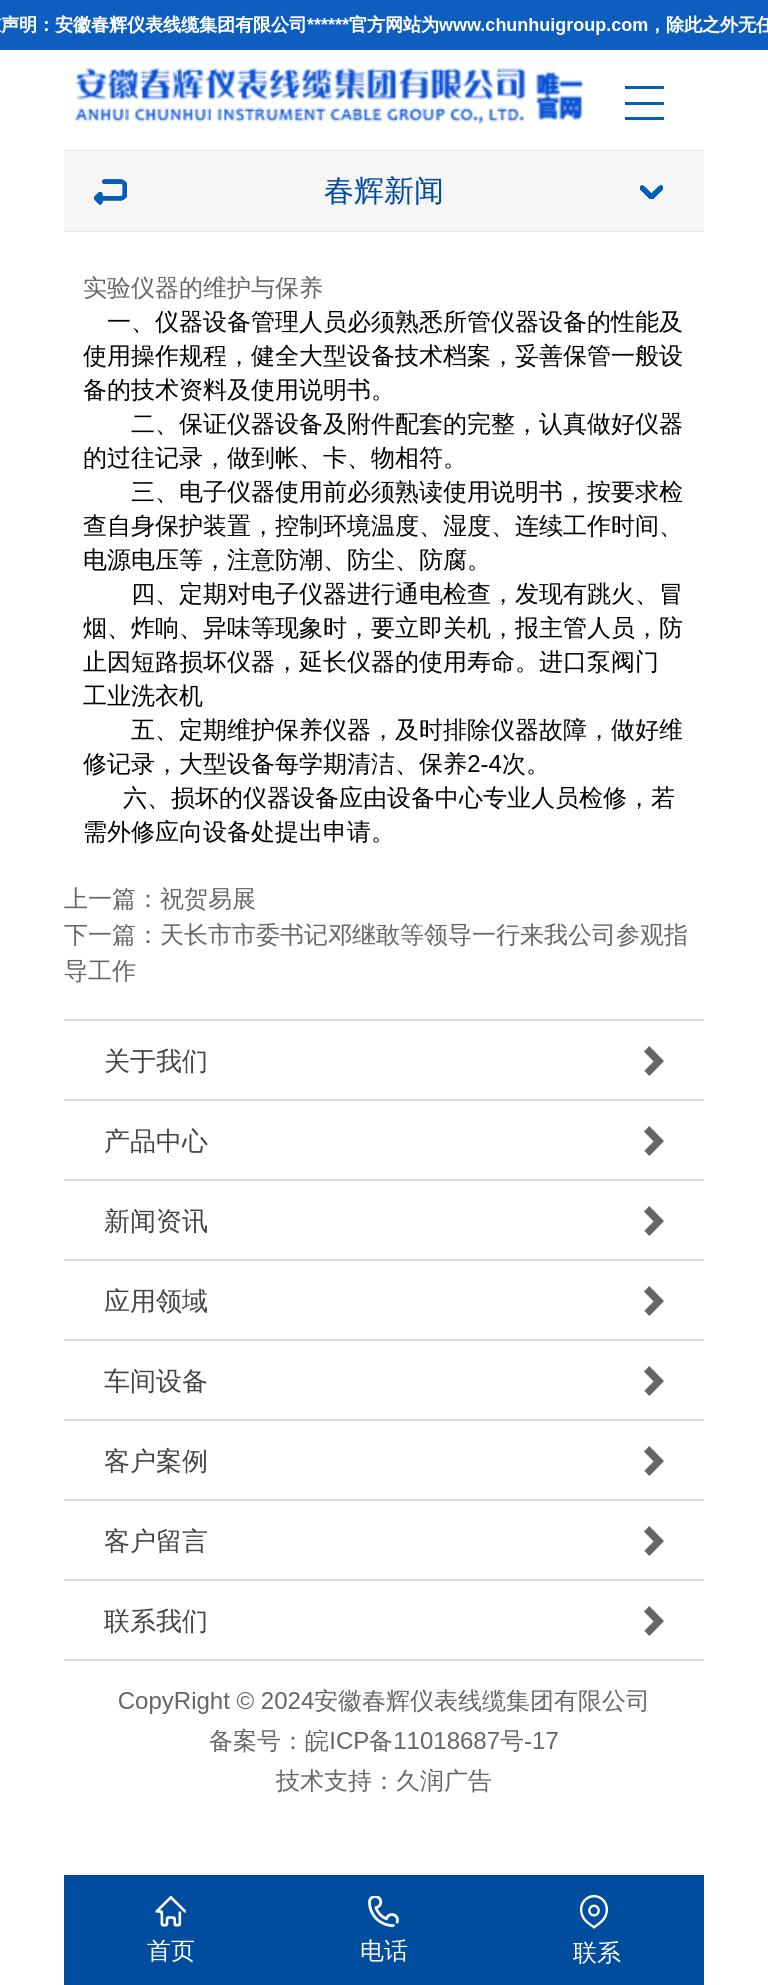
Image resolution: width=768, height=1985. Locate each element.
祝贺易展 (208, 898)
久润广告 (444, 1780)
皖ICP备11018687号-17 (431, 1740)
